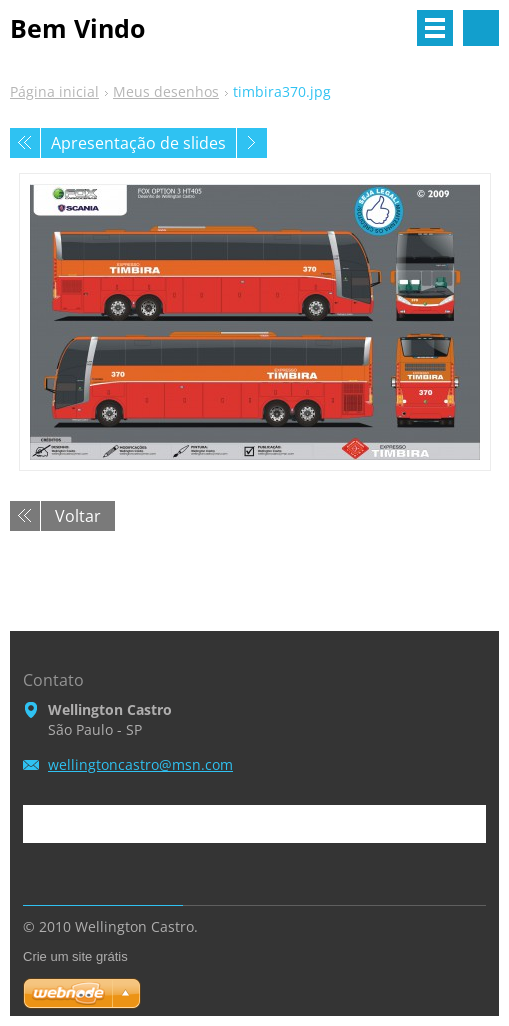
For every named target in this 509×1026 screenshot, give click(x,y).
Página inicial (54, 91)
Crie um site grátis (75, 956)
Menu (435, 28)
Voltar (78, 516)
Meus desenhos (166, 91)
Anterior (25, 143)
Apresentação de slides (138, 143)
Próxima (252, 143)
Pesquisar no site (481, 28)
